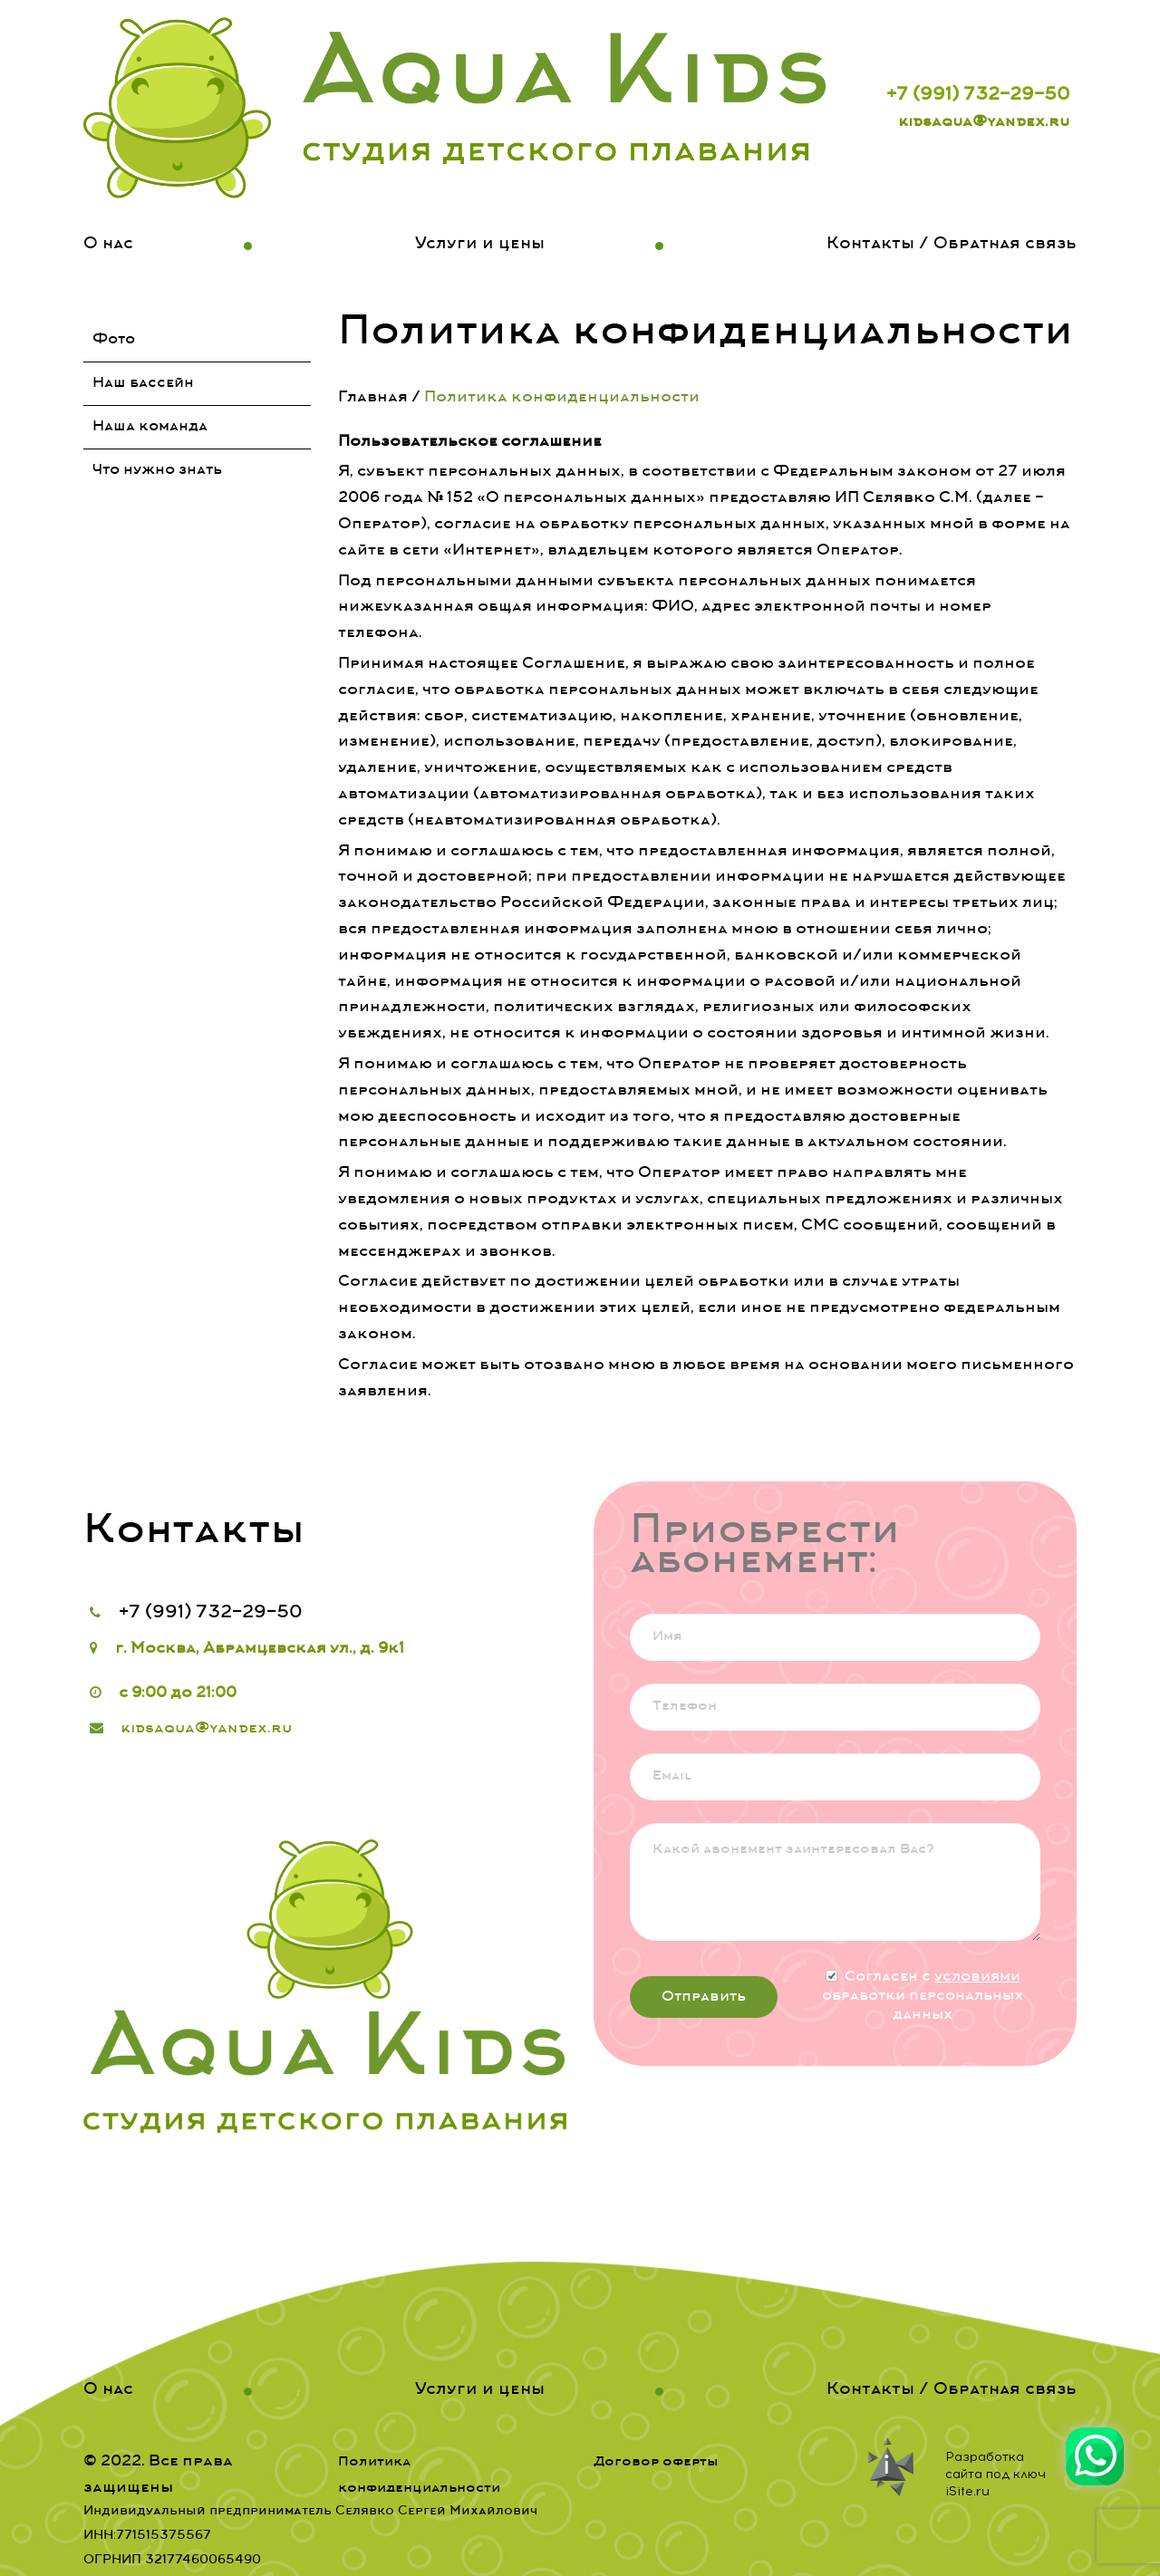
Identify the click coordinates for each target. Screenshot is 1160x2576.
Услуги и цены (480, 245)
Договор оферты (656, 2462)
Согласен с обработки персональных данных (922, 1996)
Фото (113, 340)
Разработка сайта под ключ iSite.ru (995, 2474)
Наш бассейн (143, 383)
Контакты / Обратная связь (951, 245)
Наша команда (150, 427)
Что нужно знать (157, 470)
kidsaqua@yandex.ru (984, 122)
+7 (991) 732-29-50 (978, 95)
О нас (108, 245)
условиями (977, 1977)
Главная (373, 398)
